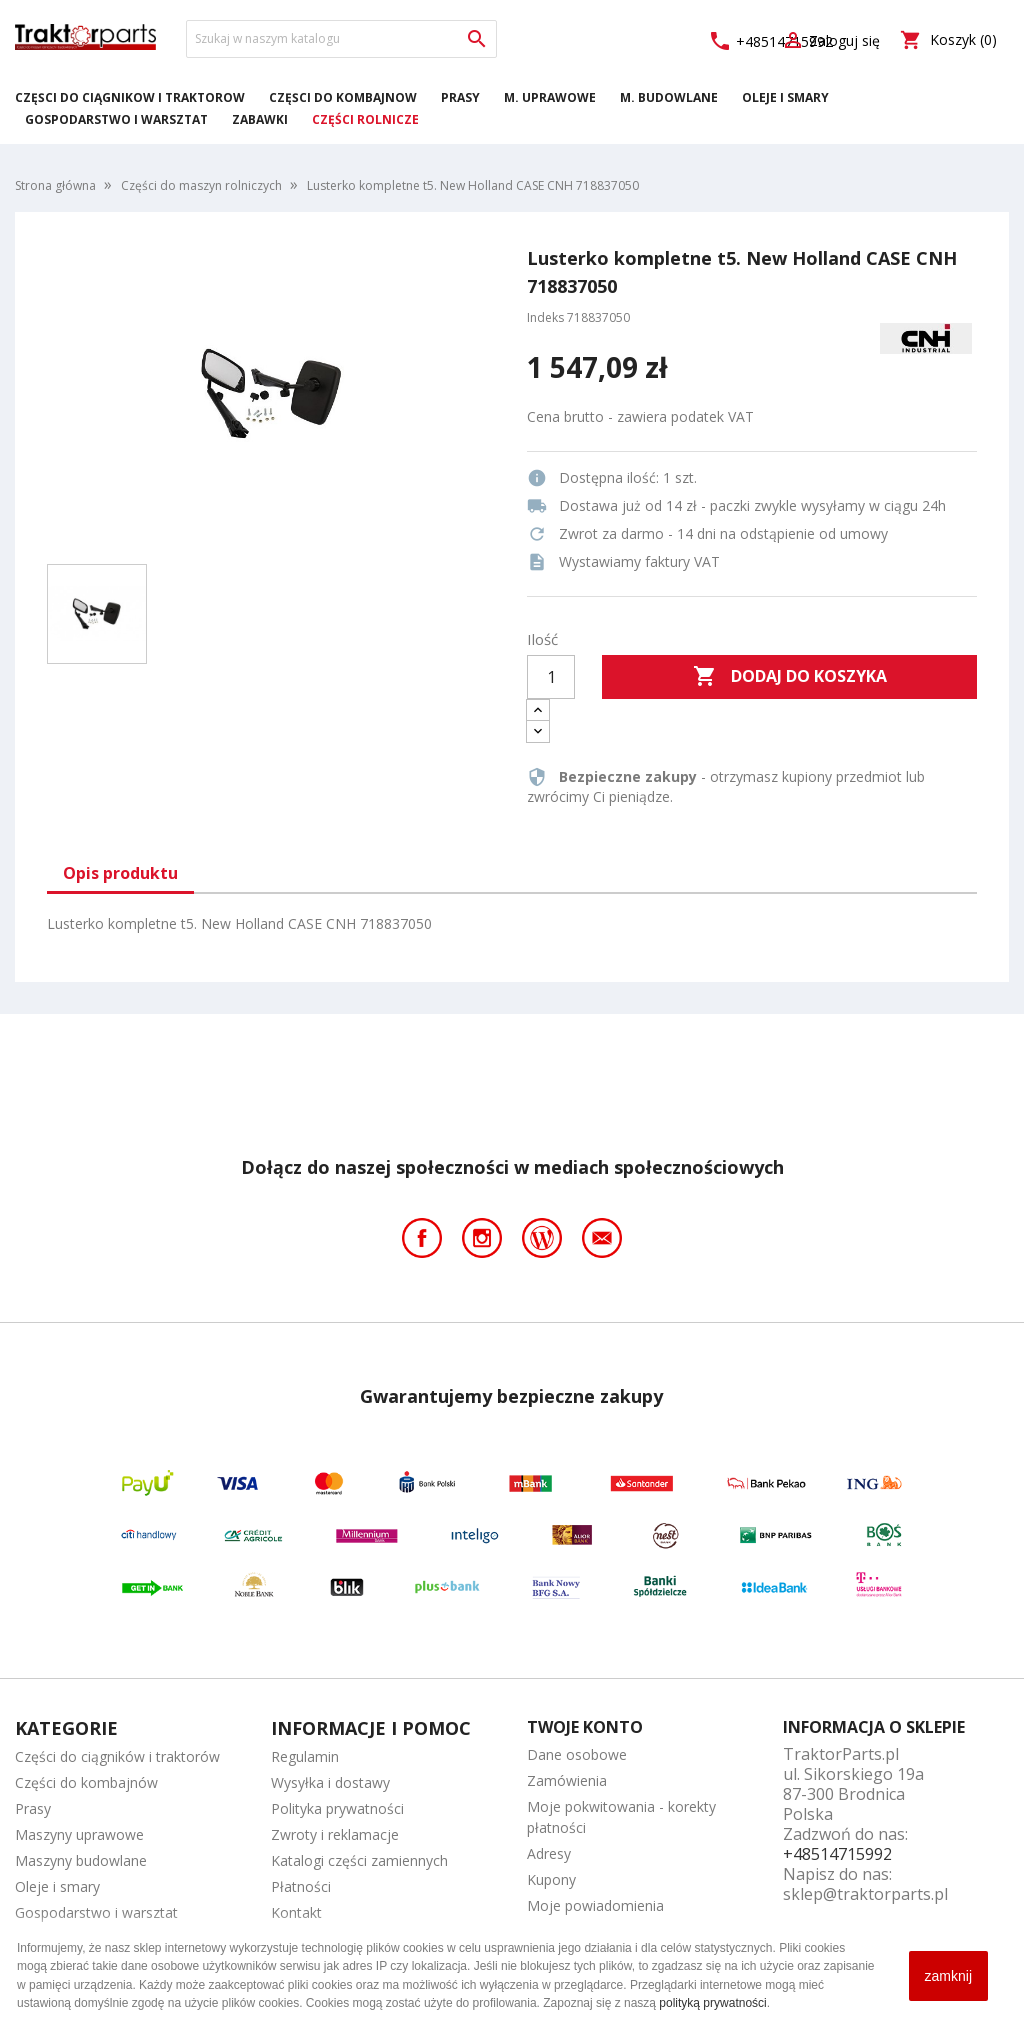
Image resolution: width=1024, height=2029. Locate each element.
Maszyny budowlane (81, 1860)
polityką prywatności (712, 2003)
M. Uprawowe (550, 97)
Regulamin (305, 1756)
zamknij (948, 1976)
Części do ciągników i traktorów (130, 97)
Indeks (545, 317)
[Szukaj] (341, 39)
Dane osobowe (577, 1754)
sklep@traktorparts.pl (865, 1894)
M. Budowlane (669, 97)
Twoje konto (585, 1727)
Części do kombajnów (343, 97)
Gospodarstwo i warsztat (116, 119)
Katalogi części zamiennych (359, 1860)
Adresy (549, 1853)
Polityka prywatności (337, 1808)
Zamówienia (567, 1780)
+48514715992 (837, 1854)
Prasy (460, 97)
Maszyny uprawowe (79, 1834)
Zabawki (260, 119)
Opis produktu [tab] (120, 873)
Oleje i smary (785, 97)
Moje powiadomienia (595, 1905)
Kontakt (296, 1912)
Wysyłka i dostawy (330, 1782)
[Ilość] (551, 677)
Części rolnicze (365, 119)
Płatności (301, 1886)
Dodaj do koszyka (790, 677)
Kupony (551, 1879)
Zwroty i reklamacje (335, 1834)
